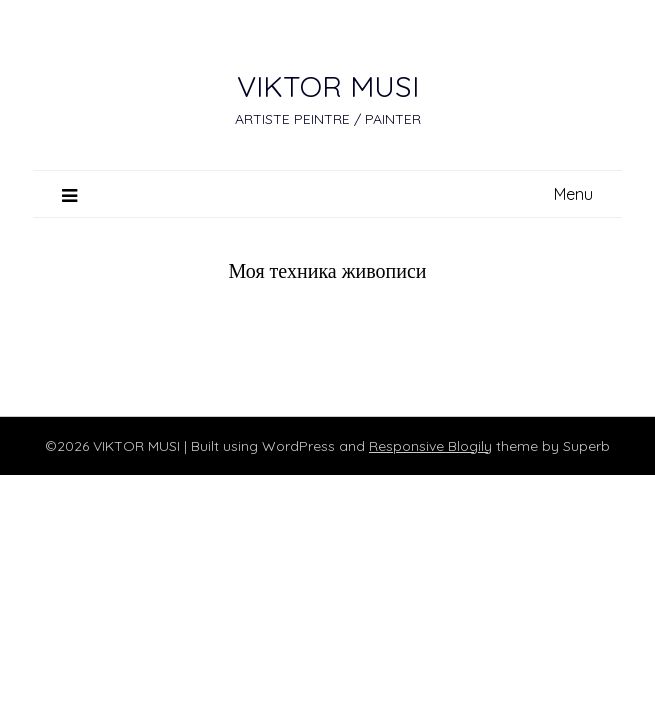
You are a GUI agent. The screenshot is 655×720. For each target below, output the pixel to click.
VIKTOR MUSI (328, 86)
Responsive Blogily (430, 446)
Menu (573, 194)
